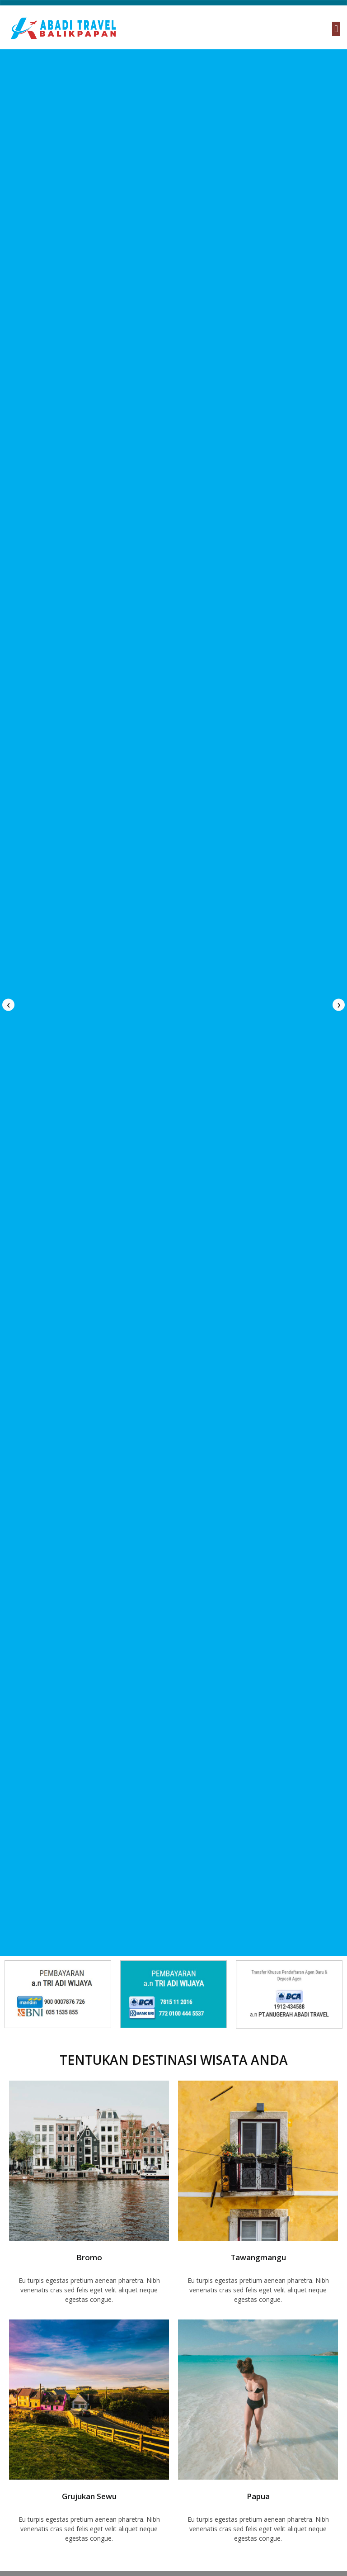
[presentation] (8, 1004)
